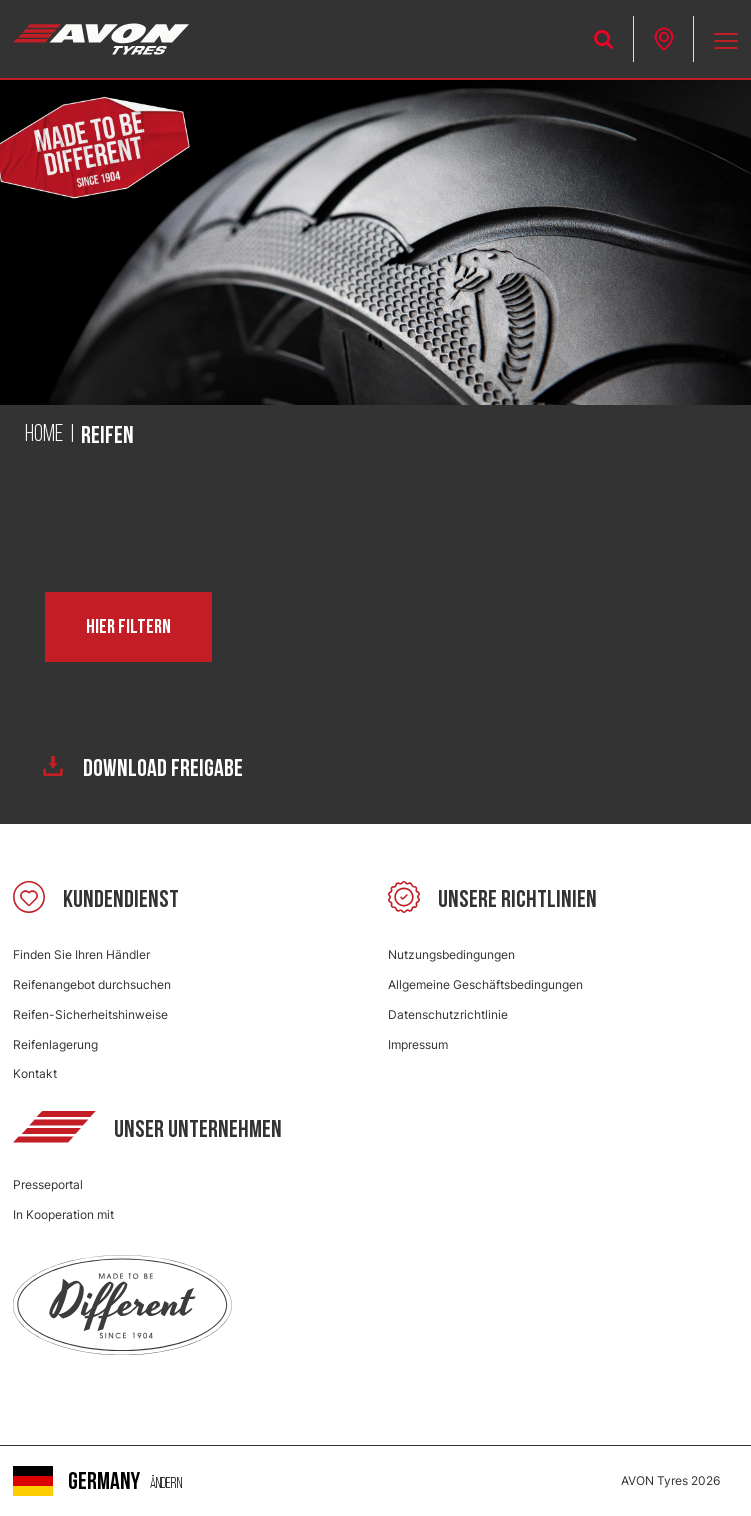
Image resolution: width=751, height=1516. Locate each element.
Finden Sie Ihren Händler (81, 954)
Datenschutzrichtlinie (448, 1014)
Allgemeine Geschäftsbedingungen (485, 984)
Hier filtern (128, 627)
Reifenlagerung (55, 1044)
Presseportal (48, 1184)
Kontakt (35, 1073)
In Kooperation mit (63, 1214)
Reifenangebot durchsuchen (92, 984)
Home (44, 435)
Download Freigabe (143, 768)
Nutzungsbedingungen (451, 954)
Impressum (418, 1044)
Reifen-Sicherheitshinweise (90, 1014)
